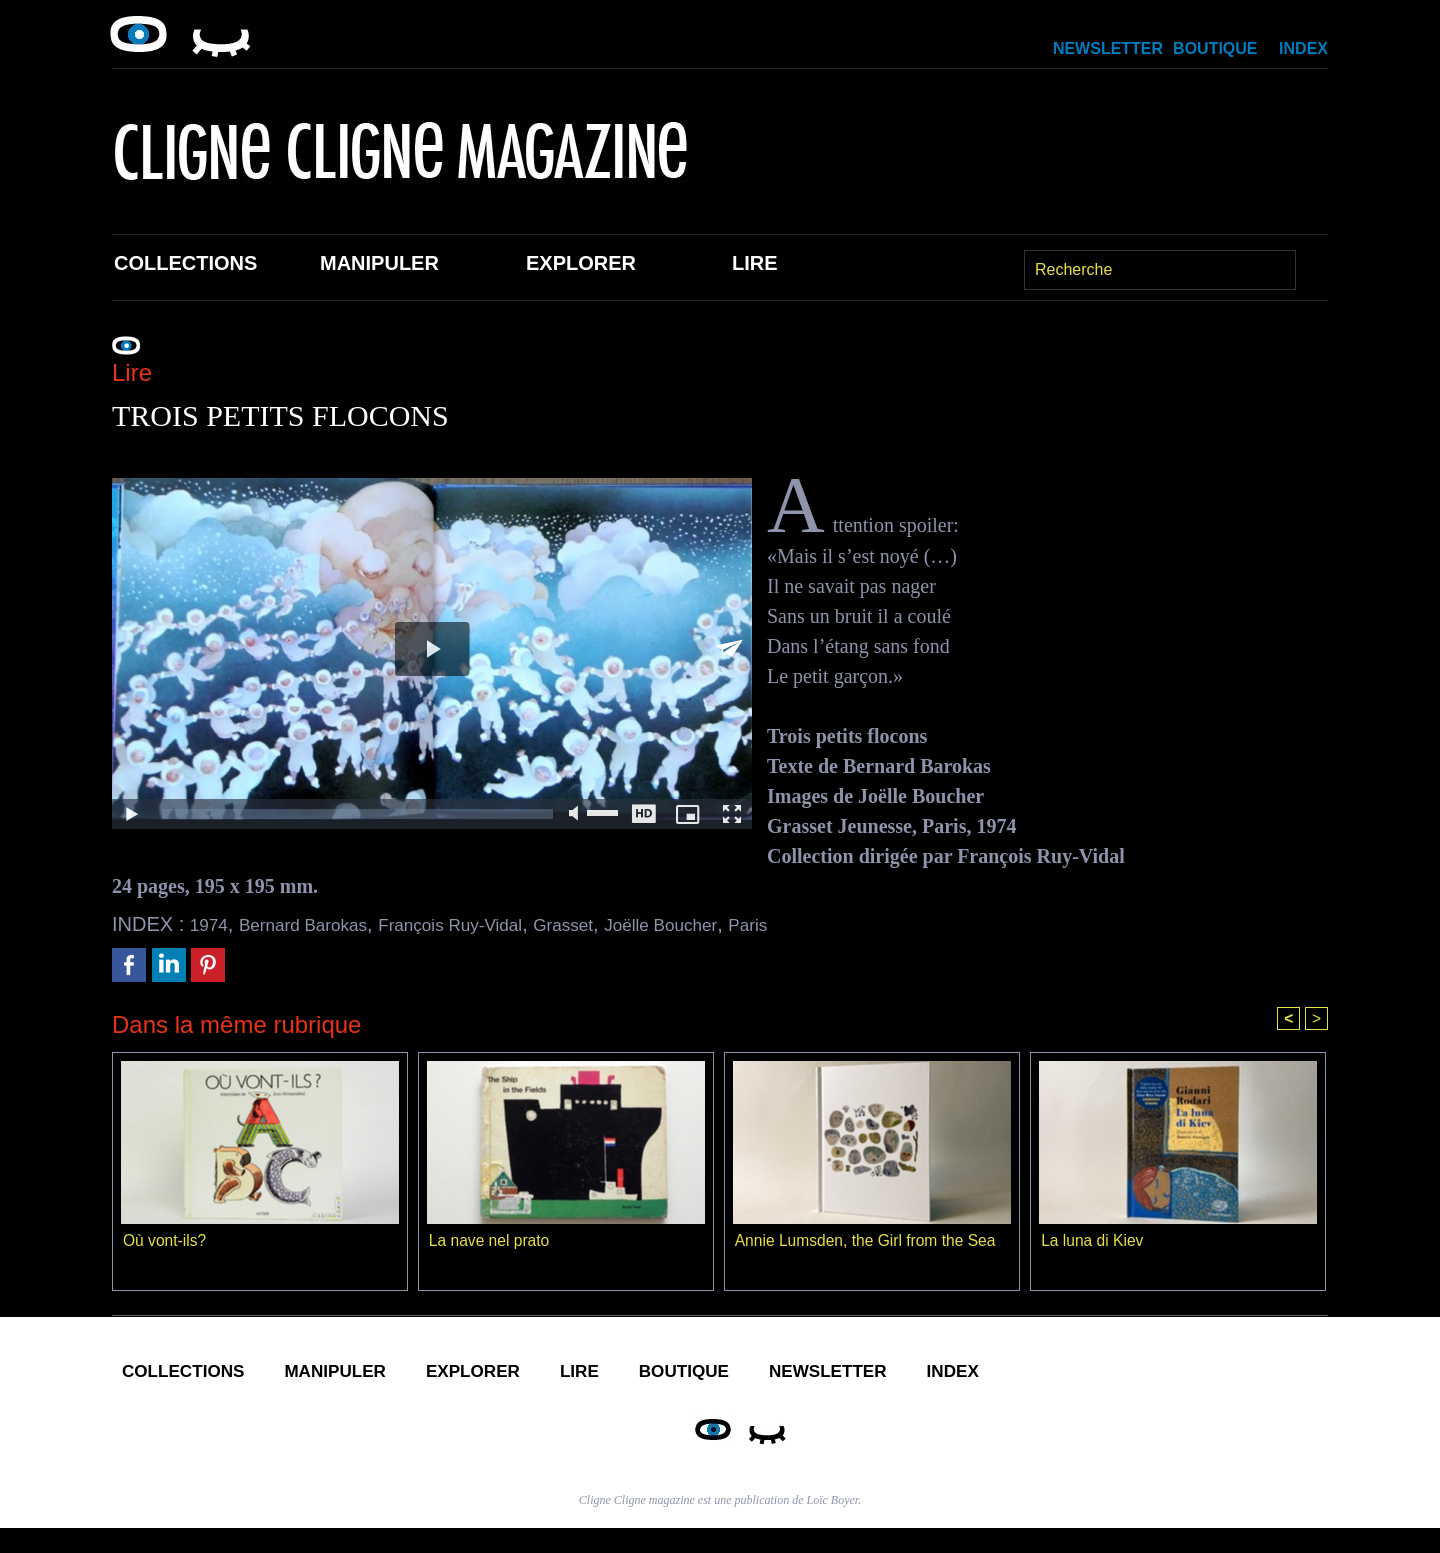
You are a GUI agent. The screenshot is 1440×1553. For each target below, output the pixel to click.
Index (1303, 48)
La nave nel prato (491, 1242)
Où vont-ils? (165, 1242)
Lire (755, 263)
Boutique (1215, 48)
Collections (185, 263)
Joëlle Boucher (733, 924)
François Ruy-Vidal (491, 924)
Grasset (621, 924)
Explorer (581, 263)
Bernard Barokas (320, 924)
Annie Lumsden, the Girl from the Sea (869, 1242)
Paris (833, 924)
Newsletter (1108, 48)
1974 (212, 924)
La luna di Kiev (1093, 1242)
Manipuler (379, 263)
